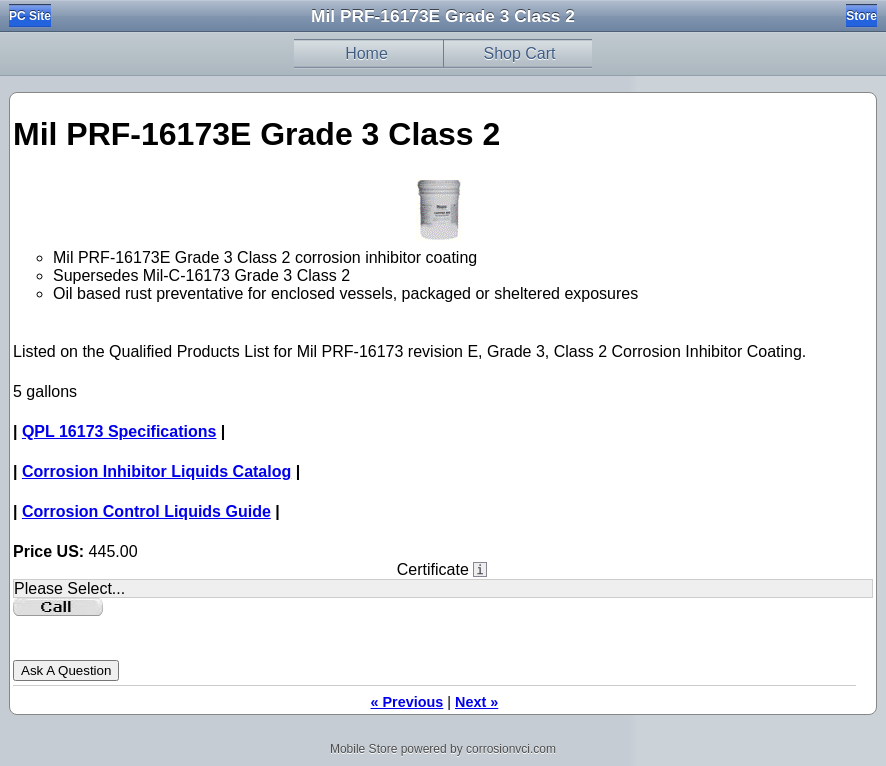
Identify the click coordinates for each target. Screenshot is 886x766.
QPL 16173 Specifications (119, 431)
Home (366, 53)
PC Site (30, 16)
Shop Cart (519, 53)
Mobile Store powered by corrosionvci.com (443, 749)
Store (861, 16)
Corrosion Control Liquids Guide (146, 511)
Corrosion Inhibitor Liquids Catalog (156, 471)
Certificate (433, 569)
